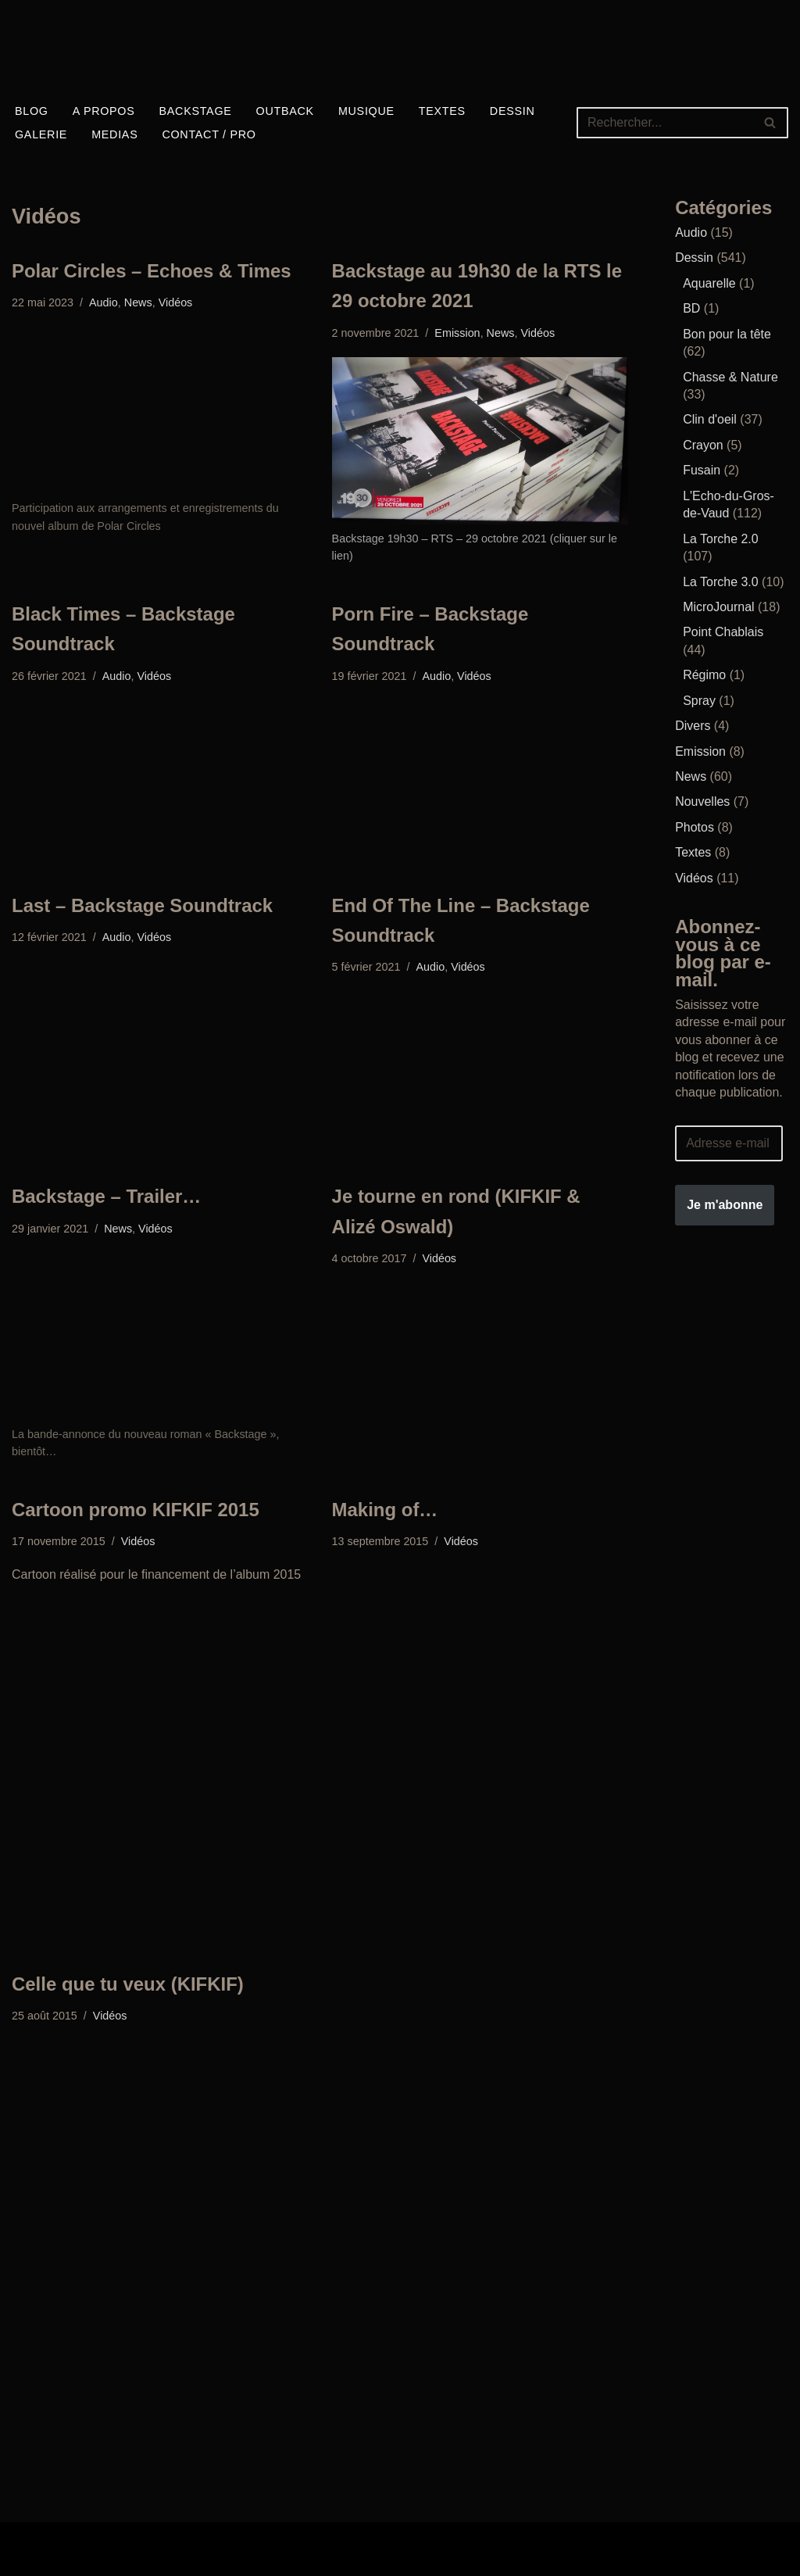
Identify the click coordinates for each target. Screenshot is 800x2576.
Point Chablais (723, 632)
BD (691, 308)
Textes (443, 111)
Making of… (385, 1509)
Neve (26, 2540)
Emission (457, 333)
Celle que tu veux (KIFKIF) (128, 1984)
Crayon (703, 445)
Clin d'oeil (710, 419)
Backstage (195, 111)
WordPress (42, 2557)
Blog (31, 111)
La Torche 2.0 (721, 538)
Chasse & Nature (730, 376)
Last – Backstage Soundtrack (142, 905)
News (138, 303)
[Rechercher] (665, 122)
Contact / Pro (209, 134)
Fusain (701, 470)
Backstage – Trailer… (107, 1197)
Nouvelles (702, 800)
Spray (699, 700)
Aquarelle (709, 283)
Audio (103, 303)
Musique (366, 111)
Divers (692, 725)
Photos (694, 826)
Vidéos (176, 303)
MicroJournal (719, 606)
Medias (114, 134)
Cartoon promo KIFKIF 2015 (135, 1509)
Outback (285, 111)
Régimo (704, 674)
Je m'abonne (724, 1203)
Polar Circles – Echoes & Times (151, 270)
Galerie (41, 134)
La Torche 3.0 (721, 581)
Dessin (513, 111)
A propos (104, 111)
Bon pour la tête (727, 334)
